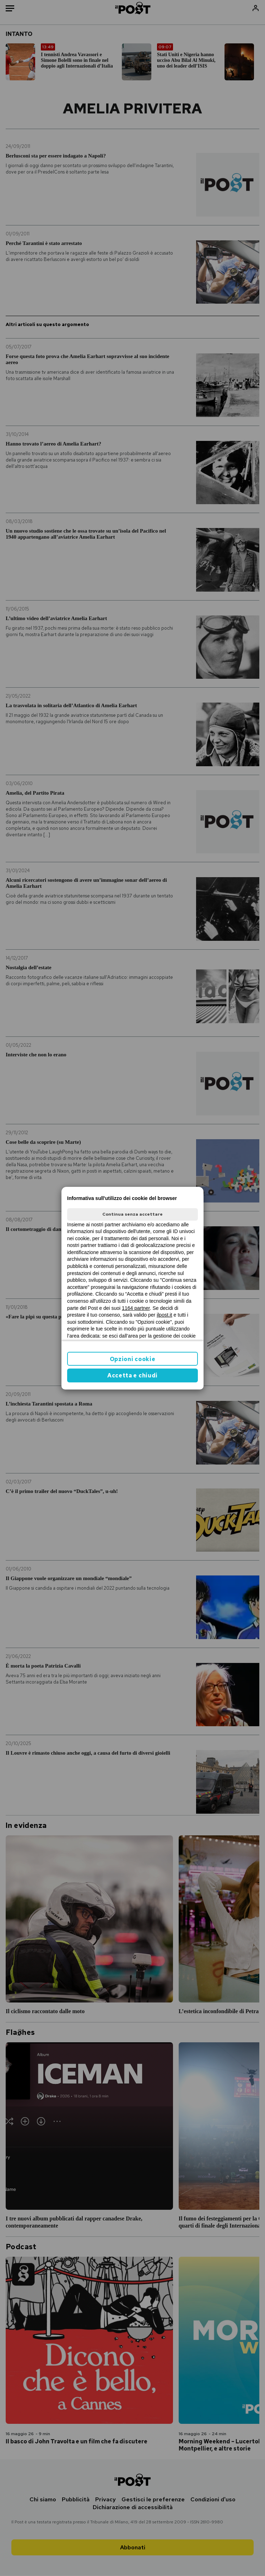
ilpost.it (164, 1315)
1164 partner (136, 1308)
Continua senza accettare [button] (132, 1214)
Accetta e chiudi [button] (132, 1375)
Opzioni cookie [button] (133, 1359)
